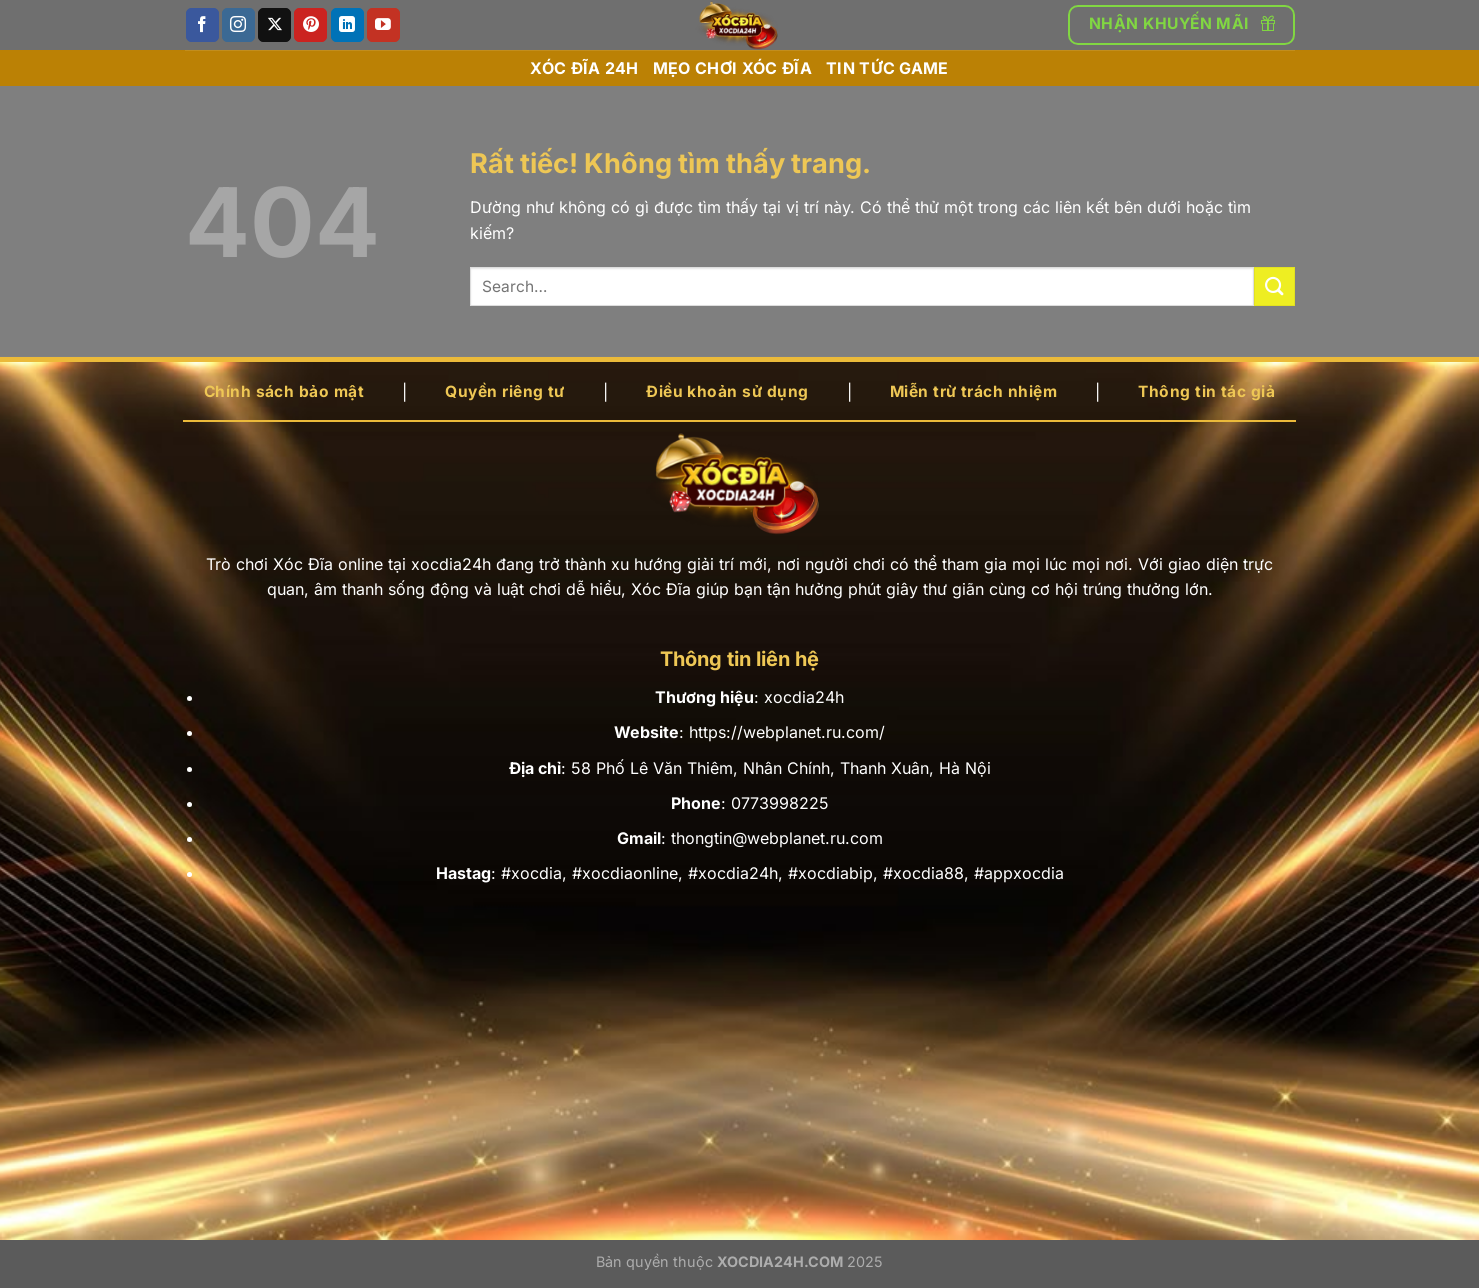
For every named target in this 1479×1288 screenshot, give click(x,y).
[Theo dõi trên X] (274, 25)
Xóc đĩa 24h (584, 68)
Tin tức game (887, 68)
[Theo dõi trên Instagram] (238, 25)
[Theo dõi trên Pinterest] (310, 25)
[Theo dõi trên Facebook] (202, 25)
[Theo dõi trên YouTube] (383, 25)
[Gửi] (1274, 286)
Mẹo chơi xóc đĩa (732, 68)
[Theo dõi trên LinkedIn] (347, 25)
